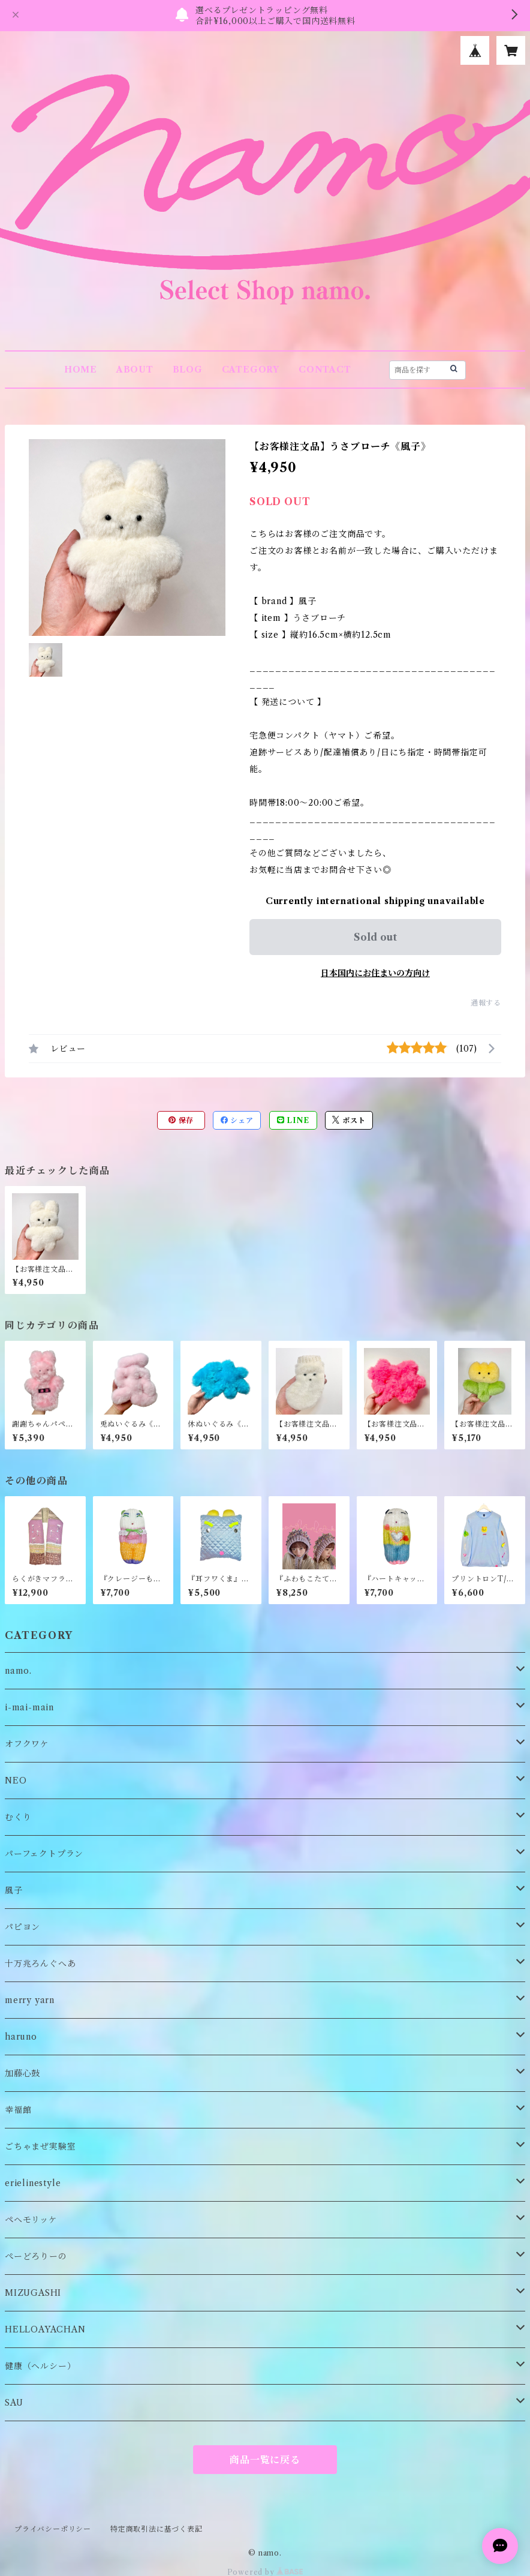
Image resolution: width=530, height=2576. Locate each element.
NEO (15, 1780)
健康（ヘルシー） (40, 2366)
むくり (18, 1817)
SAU (14, 2402)
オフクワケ (27, 1744)
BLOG (188, 369)
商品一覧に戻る (265, 2460)
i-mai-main (29, 1707)
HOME (80, 369)
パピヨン (22, 1927)
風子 (14, 1890)
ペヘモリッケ (31, 2219)
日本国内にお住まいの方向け (375, 973)
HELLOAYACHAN (45, 2329)
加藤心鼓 (22, 2073)
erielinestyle (33, 2183)
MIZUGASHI (33, 2292)
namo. (18, 1670)
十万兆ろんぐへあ (40, 1963)
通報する (486, 1002)
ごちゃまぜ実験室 (40, 2146)
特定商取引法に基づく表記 (156, 2528)
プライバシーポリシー (52, 2528)
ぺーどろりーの (36, 2256)
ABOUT (134, 369)
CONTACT (325, 369)
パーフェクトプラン (44, 1853)
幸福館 (18, 2109)
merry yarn (30, 2000)
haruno (21, 2036)
